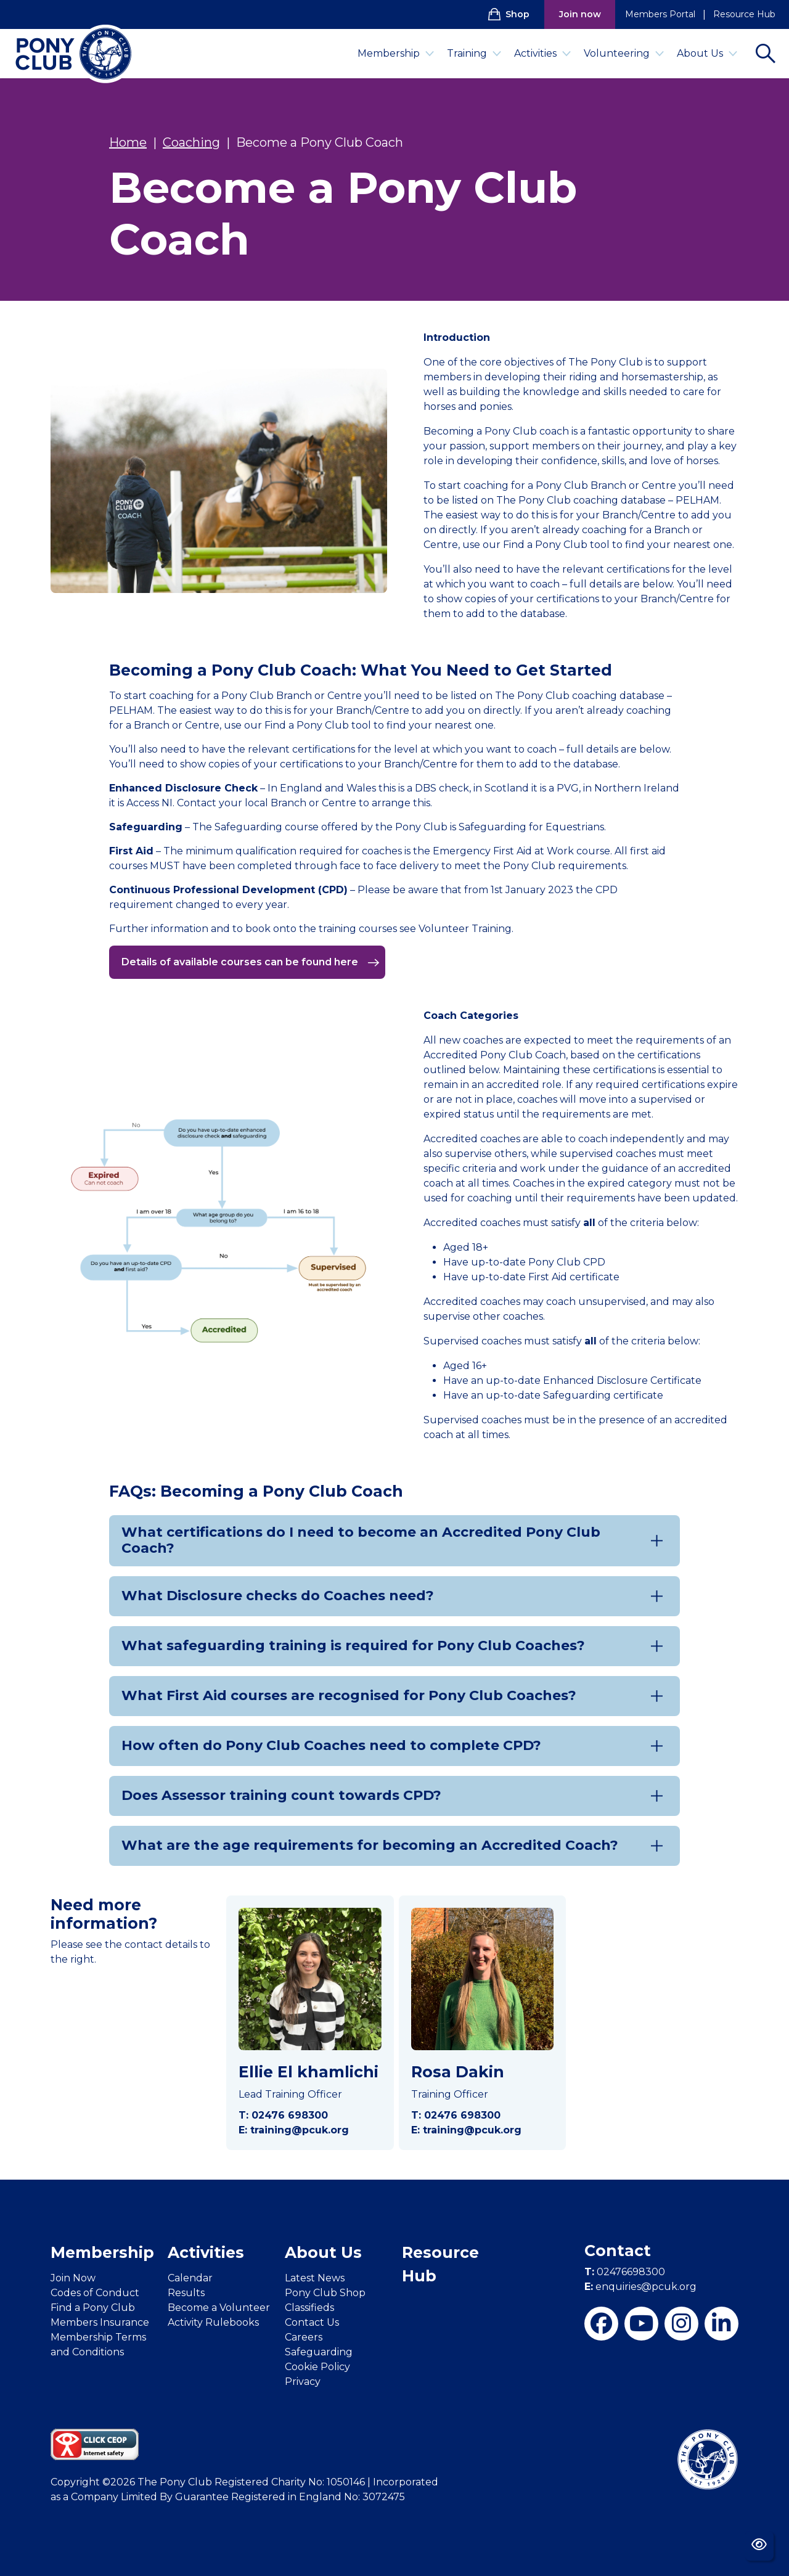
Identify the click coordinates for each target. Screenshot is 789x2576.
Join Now (73, 2278)
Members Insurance (100, 2322)
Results (186, 2293)
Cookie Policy (317, 2367)
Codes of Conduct (95, 2293)
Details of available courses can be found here (250, 962)
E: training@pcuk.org (294, 2130)
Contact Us (312, 2322)
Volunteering (624, 53)
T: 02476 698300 (283, 2115)
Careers (303, 2337)
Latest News (315, 2278)
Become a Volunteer (219, 2307)
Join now (580, 14)
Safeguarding (319, 2352)
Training (474, 53)
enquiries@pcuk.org (640, 2286)
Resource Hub (744, 14)
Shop (508, 14)
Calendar (190, 2278)
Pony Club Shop (325, 2293)
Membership (396, 53)
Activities (542, 53)
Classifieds (309, 2307)
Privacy (303, 2381)
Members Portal (660, 14)
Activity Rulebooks (213, 2322)
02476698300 (624, 2272)
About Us (707, 53)
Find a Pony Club (93, 2307)
